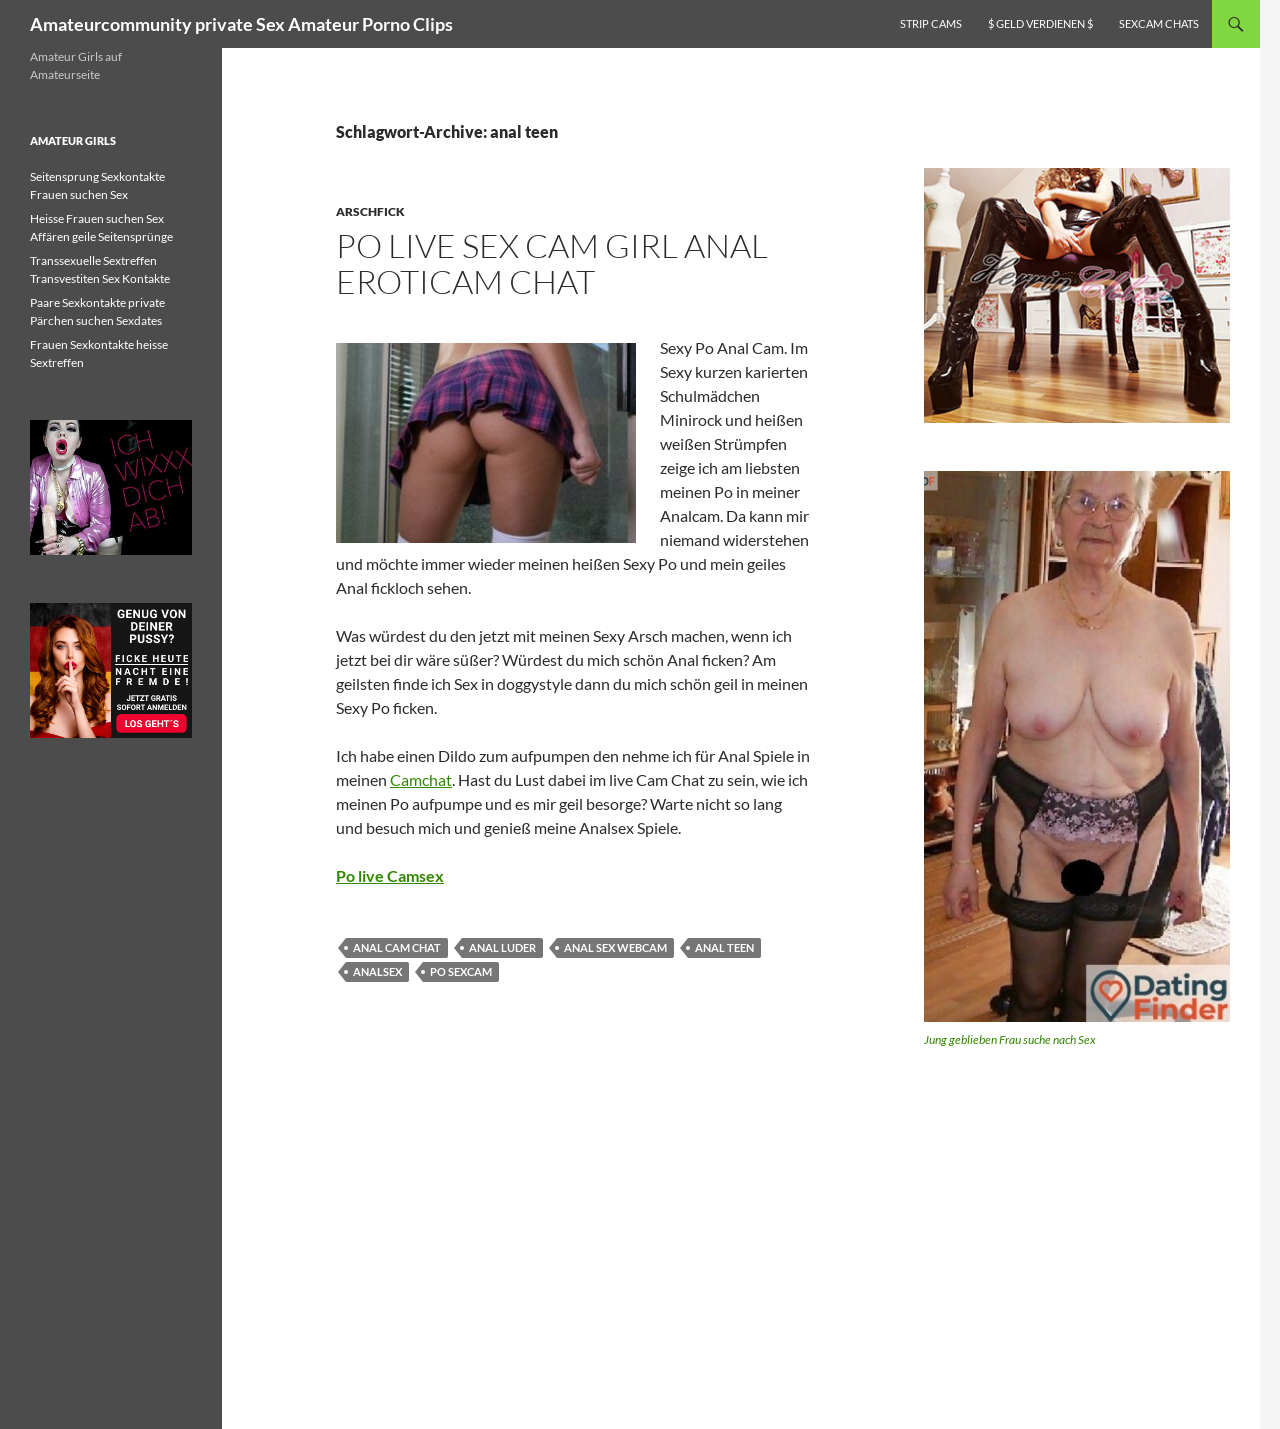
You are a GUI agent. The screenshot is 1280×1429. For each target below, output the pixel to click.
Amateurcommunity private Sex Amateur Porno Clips (241, 24)
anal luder (502, 947)
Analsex (377, 971)
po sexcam (461, 971)
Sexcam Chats (1159, 23)
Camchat (421, 779)
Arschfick (370, 211)
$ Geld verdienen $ (1040, 23)
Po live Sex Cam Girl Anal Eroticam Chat (552, 263)
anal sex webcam (615, 947)
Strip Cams (931, 23)
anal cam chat (397, 947)
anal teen (724, 947)
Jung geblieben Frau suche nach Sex (1010, 1039)
